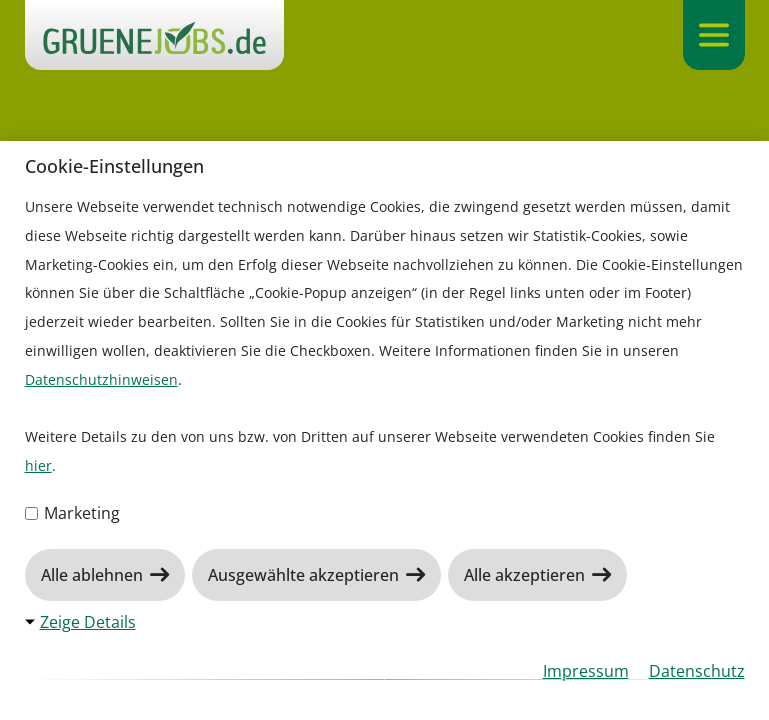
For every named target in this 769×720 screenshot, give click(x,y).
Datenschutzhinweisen (101, 379)
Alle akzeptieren (526, 575)
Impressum (586, 671)
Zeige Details (88, 622)
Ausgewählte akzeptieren (305, 575)
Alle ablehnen (94, 575)
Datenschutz (697, 671)
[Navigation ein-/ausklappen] (713, 35)
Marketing (72, 513)
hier (38, 465)
